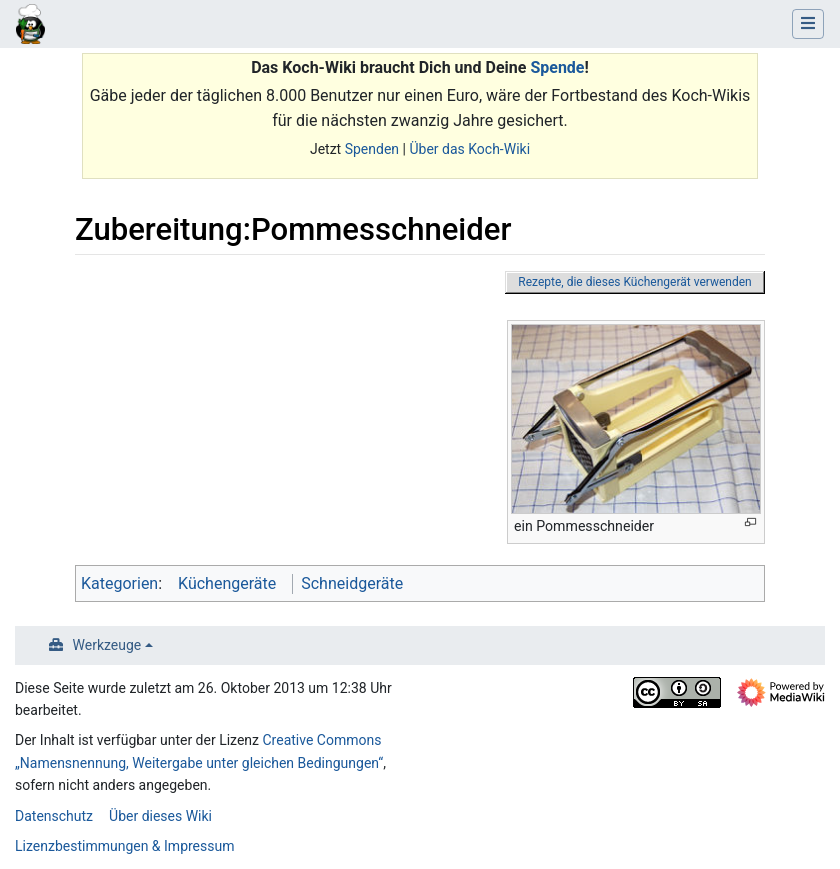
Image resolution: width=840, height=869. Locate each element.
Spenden (372, 149)
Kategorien (119, 583)
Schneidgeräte (352, 583)
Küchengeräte (227, 583)
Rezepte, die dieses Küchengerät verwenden (634, 282)
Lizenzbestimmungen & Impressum (124, 846)
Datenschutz (54, 816)
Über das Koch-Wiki (469, 149)
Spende (557, 67)
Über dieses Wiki (160, 816)
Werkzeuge (107, 645)
